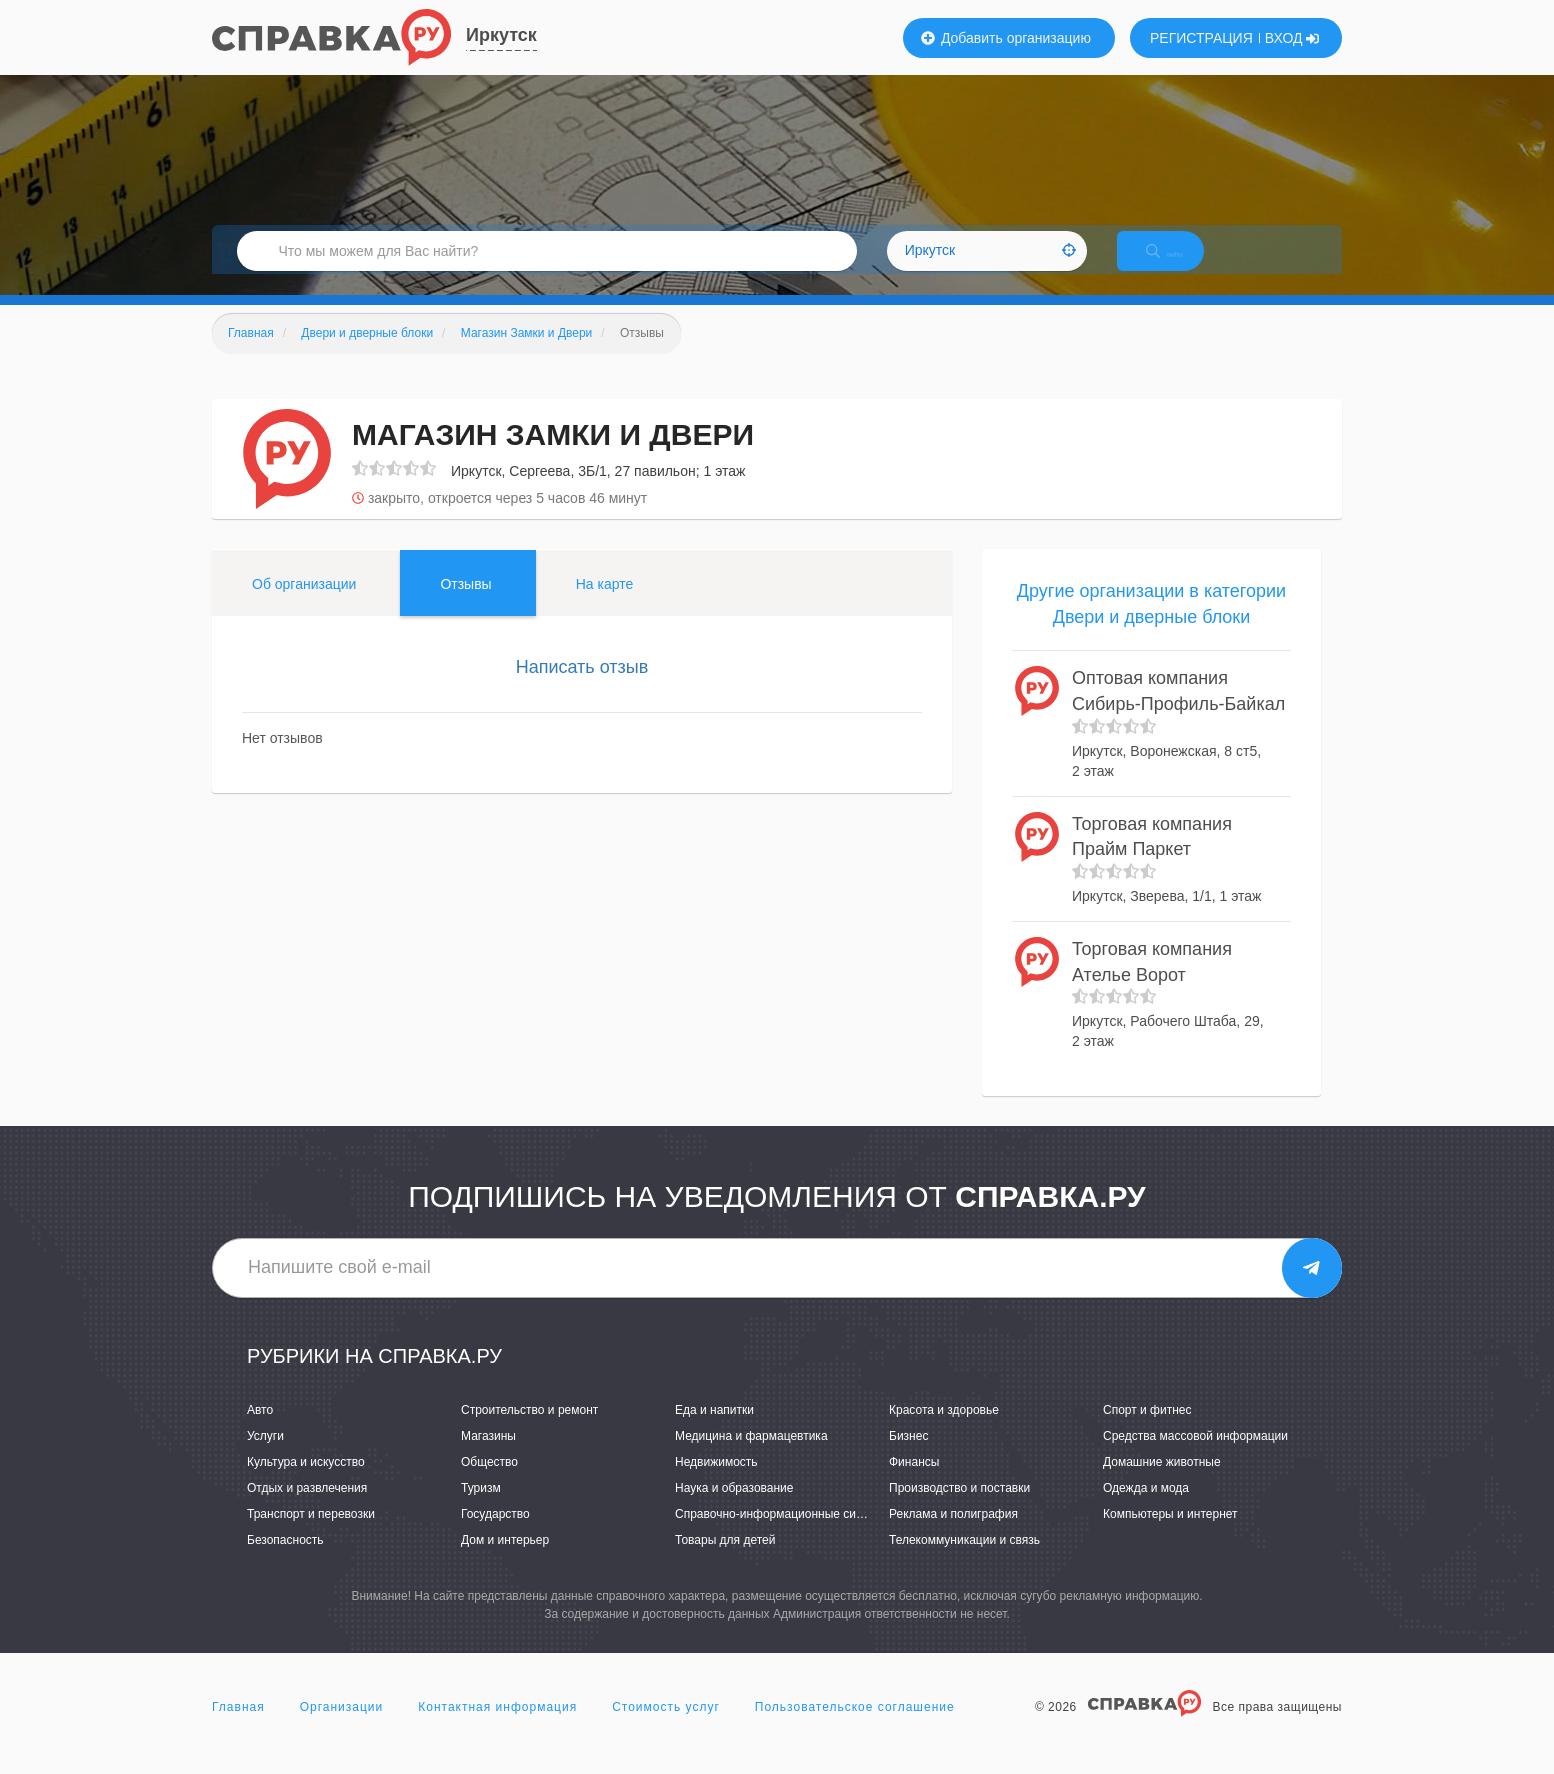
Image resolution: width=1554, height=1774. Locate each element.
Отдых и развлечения (307, 1509)
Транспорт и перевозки (311, 1535)
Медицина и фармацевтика (751, 1457)
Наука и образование (734, 1509)
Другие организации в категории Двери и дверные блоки (1151, 625)
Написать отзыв (582, 688)
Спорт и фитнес (1147, 1431)
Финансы (914, 1483)
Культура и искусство (306, 1483)
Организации (342, 1728)
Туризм (481, 1509)
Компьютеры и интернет (1170, 1535)
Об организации (304, 605)
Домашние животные (1162, 1483)
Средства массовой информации (1195, 1457)
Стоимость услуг (666, 1728)
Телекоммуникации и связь (964, 1561)
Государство (495, 1535)
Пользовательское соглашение (855, 1728)
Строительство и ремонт (529, 1431)
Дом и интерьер (505, 1561)
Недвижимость (716, 1483)
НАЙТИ (1182, 264)
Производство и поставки (959, 1509)
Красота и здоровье (944, 1431)
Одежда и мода (1146, 1509)
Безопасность (285, 1561)
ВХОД (1292, 38)
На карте (605, 605)
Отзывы (465, 605)
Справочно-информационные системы (783, 1535)
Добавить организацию (1006, 38)
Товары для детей (725, 1561)
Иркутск (501, 35)
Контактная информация (497, 1728)
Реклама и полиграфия (953, 1535)
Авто (260, 1431)
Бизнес (908, 1457)
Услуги (265, 1457)
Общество (489, 1483)
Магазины (488, 1457)
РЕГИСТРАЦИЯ (1201, 38)
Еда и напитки (714, 1431)
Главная (238, 1728)
